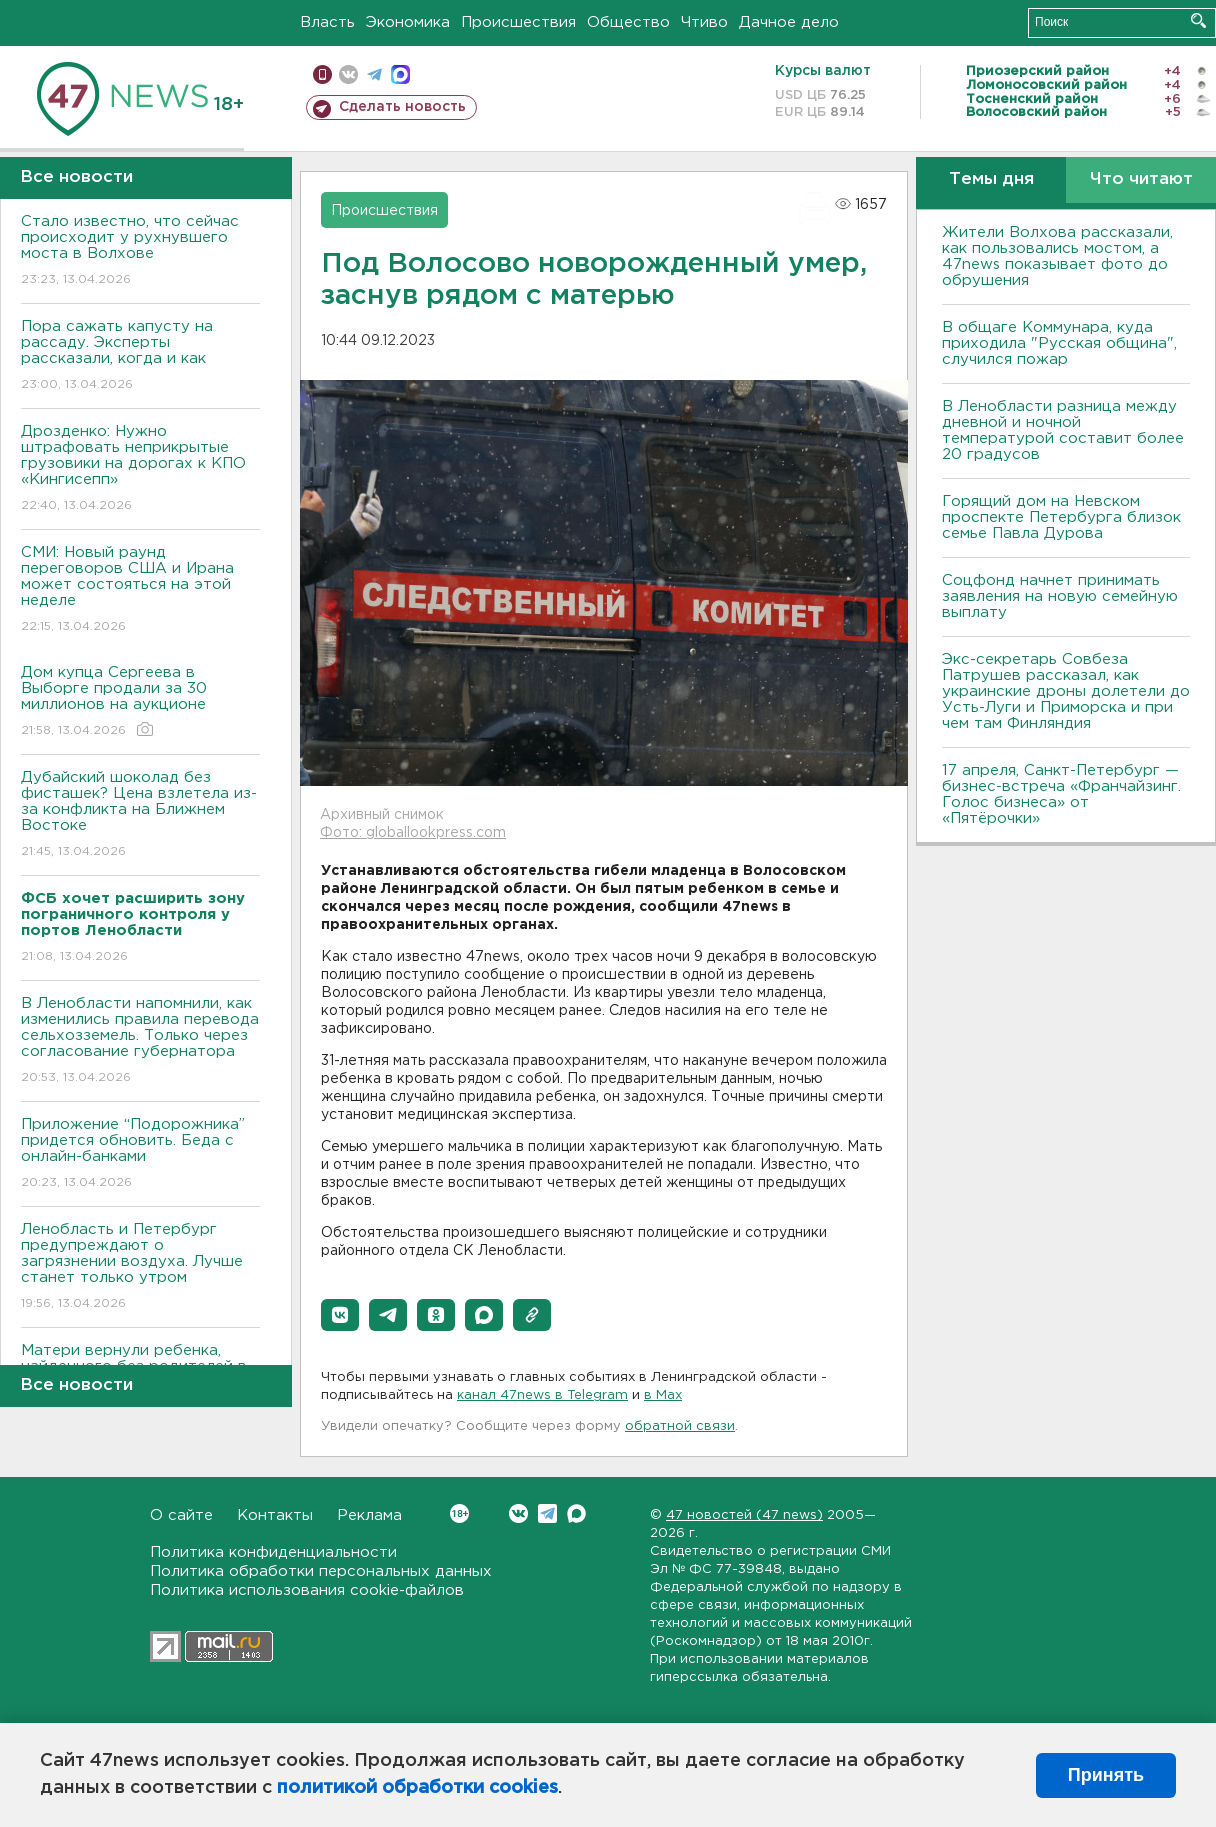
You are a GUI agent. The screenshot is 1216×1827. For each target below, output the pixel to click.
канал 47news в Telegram (542, 1395)
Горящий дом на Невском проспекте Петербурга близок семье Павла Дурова (1061, 517)
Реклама (369, 1515)
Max (576, 1513)
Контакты (275, 1515)
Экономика (408, 22)
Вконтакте (459, 1513)
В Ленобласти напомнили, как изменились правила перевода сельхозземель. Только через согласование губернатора (140, 1041)
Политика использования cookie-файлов (307, 1590)
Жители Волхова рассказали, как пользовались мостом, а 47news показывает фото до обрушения (1057, 256)
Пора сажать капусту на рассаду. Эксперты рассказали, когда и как (140, 356)
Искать (1198, 20)
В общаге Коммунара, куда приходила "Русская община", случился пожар (1059, 343)
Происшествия (518, 22)
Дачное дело (789, 22)
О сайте (181, 1515)
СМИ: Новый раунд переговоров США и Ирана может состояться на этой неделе (140, 590)
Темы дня (991, 179)
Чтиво (704, 22)
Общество (628, 22)
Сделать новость (402, 107)
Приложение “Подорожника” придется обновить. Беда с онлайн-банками (140, 1154)
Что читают (1141, 179)
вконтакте (348, 74)
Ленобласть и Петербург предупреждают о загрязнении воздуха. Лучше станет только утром (140, 1267)
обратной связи (680, 1426)
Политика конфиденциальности (273, 1552)
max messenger (400, 74)
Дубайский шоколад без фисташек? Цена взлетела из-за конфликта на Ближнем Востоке (140, 815)
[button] (340, 1315)
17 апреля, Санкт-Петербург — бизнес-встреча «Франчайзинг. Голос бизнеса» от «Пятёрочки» (1061, 794)
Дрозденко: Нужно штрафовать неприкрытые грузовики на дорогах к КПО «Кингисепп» (140, 469)
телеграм (374, 74)
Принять (1106, 1775)
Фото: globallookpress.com (413, 833)
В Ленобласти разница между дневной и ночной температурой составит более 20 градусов (1063, 430)
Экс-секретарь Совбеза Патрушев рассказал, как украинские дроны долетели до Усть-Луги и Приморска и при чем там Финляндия (1066, 691)
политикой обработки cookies (417, 1788)
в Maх (663, 1395)
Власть (327, 22)
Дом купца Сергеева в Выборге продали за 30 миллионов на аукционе (140, 702)
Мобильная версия (322, 74)
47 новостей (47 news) (744, 1515)
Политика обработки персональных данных (321, 1571)
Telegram (547, 1513)
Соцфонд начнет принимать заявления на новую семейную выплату (1060, 596)
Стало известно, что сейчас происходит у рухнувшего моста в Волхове (140, 251)
